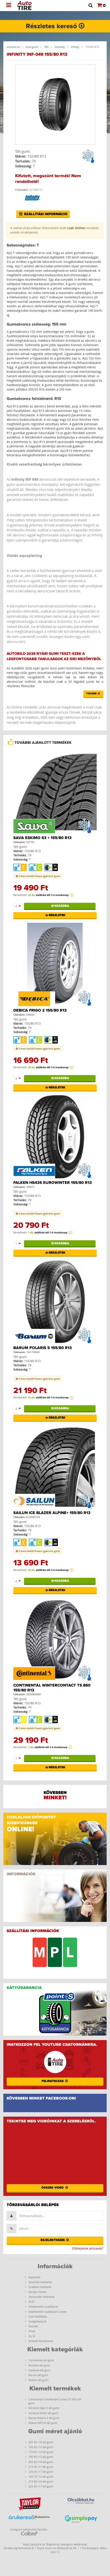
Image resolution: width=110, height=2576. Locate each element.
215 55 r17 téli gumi (40, 2467)
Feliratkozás (55, 2081)
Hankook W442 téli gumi (43, 2413)
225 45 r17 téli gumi (40, 2471)
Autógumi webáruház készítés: (29, 2532)
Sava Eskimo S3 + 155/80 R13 (42, 838)
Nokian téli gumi (38, 2380)
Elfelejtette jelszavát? (87, 2248)
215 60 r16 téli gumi (40, 2481)
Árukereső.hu (42, 2517)
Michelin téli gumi (39, 2365)
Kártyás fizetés (37, 2292)
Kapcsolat (34, 2277)
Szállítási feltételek (40, 2287)
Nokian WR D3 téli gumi (42, 2423)
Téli (46, 47)
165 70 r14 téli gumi (40, 2476)
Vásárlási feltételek (40, 2282)
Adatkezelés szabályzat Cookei (47, 2311)
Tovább (93, 693)
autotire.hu (13, 47)
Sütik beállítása (37, 2316)
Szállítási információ (43, 214)
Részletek (55, 915)
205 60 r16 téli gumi (40, 2462)
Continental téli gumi (41, 2360)
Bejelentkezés (55, 2240)
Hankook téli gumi (39, 2370)
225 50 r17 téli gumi (40, 2486)
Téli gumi (22, 151)
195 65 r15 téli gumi (40, 2447)
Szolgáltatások (37, 2321)
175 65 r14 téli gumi (40, 2452)
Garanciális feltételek (41, 2296)
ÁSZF (31, 2301)
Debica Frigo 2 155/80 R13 (40, 1010)
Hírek (31, 2331)
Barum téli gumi (38, 2375)
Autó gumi (32, 47)
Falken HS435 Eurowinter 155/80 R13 (52, 1182)
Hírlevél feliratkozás (40, 2341)
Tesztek (33, 2326)
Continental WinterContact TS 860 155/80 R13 (51, 1688)
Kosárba (59, 906)
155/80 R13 (37, 156)
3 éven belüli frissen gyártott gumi (38, 876)
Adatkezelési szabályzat (43, 2306)
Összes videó (55, 2188)
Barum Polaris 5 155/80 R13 (42, 1348)
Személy (59, 47)
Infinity (75, 47)
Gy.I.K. (32, 2336)
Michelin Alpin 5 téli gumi (43, 2408)
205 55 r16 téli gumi (40, 2442)
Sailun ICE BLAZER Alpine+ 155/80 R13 (51, 1512)
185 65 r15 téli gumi (40, 2457)
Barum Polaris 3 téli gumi (44, 2418)
